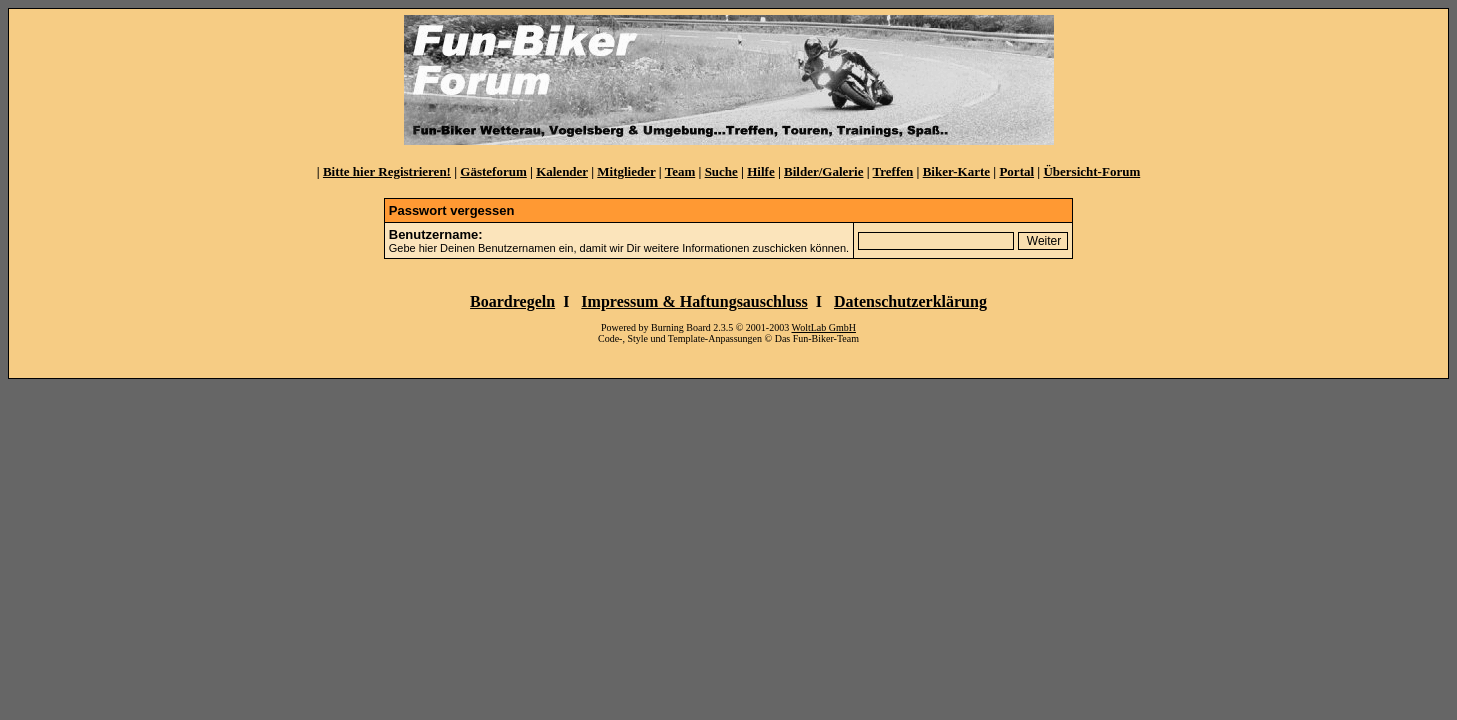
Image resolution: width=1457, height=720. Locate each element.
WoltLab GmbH (824, 327)
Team (680, 171)
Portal (1016, 171)
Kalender (562, 171)
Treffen (893, 171)
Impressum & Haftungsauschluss (694, 301)
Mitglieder (626, 171)
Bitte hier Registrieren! (387, 171)
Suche (721, 171)
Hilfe (760, 171)
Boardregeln (512, 301)
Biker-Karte (956, 171)
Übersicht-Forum (1091, 171)
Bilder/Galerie (823, 171)
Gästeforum (493, 171)
